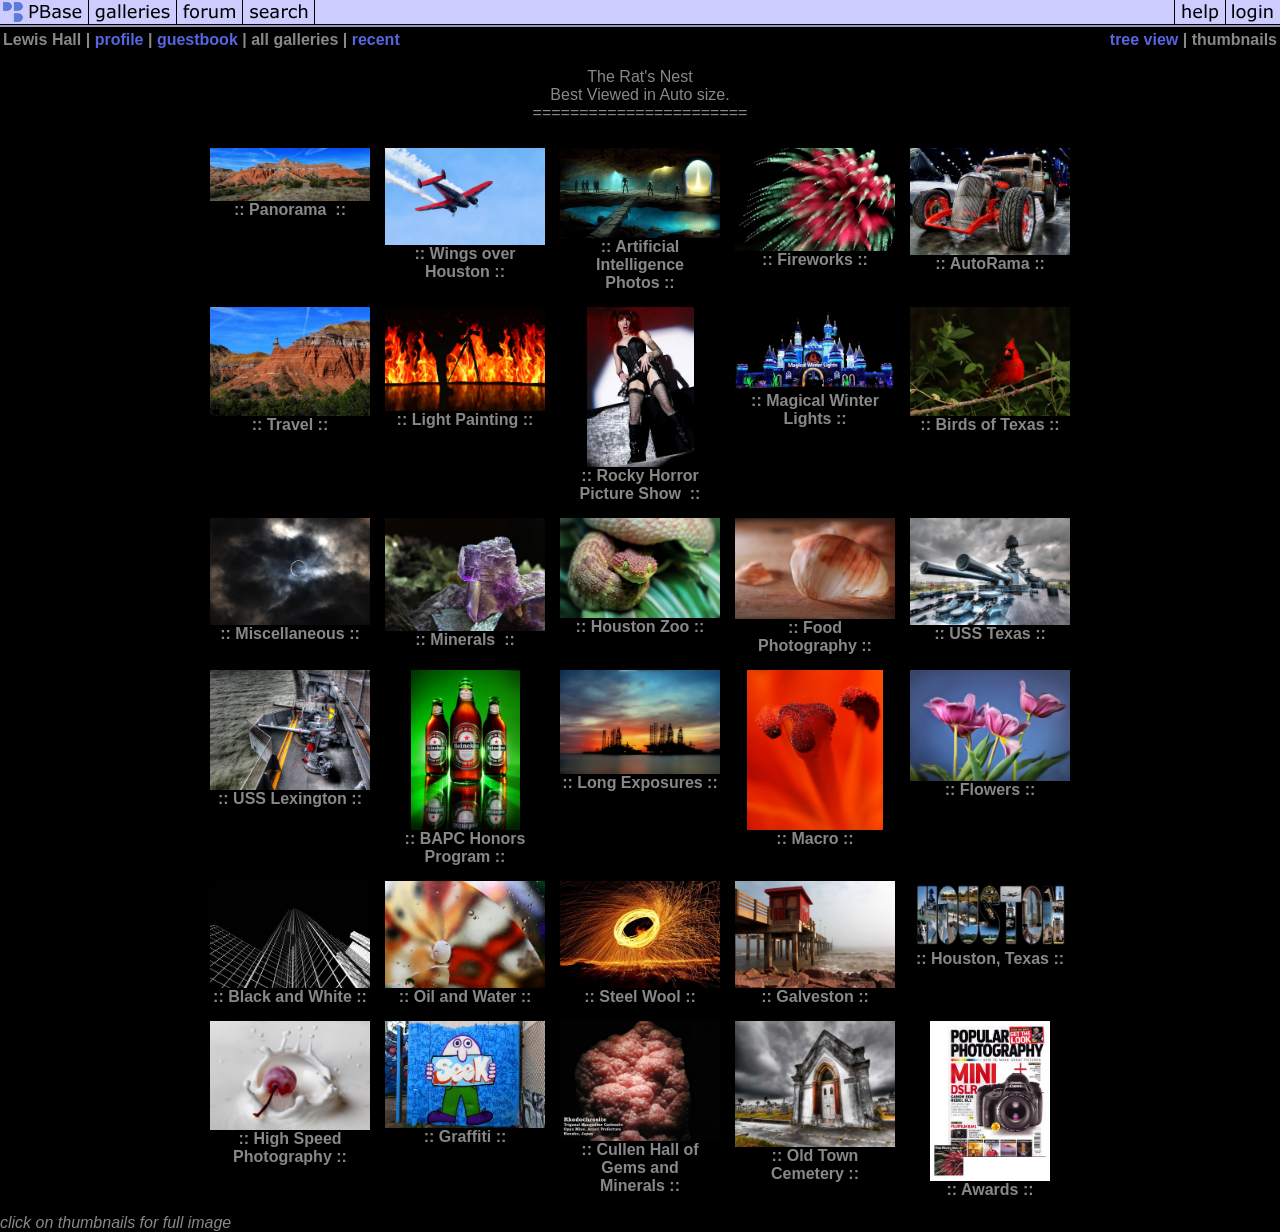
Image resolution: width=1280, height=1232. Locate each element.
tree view (1144, 39)
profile (119, 39)
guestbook (197, 39)
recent (376, 39)
